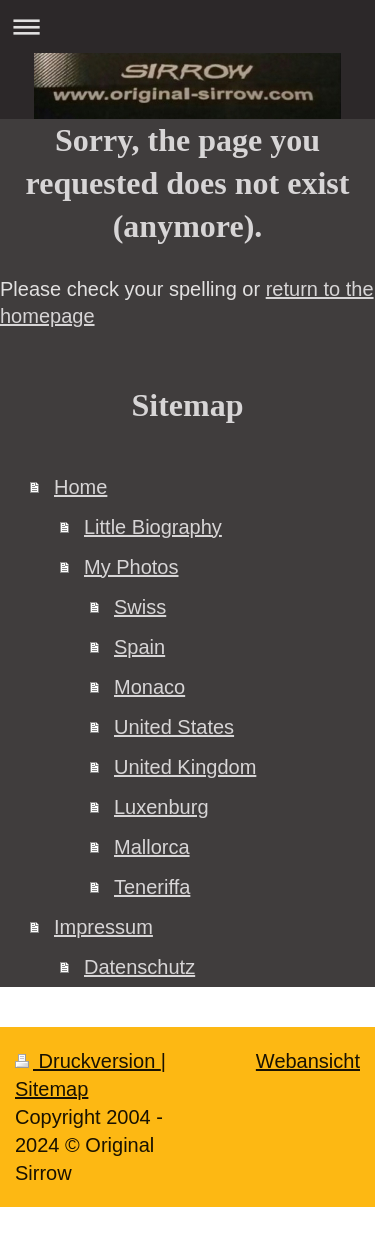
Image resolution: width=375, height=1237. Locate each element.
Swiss (140, 607)
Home (80, 487)
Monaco (149, 687)
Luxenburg (161, 807)
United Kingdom (185, 767)
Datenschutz (139, 967)
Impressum (103, 927)
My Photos (131, 567)
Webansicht (308, 1061)
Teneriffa (152, 887)
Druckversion (88, 1061)
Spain (139, 647)
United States (174, 727)
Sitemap (51, 1089)
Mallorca (152, 847)
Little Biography (153, 527)
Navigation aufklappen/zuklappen (187, 26)
